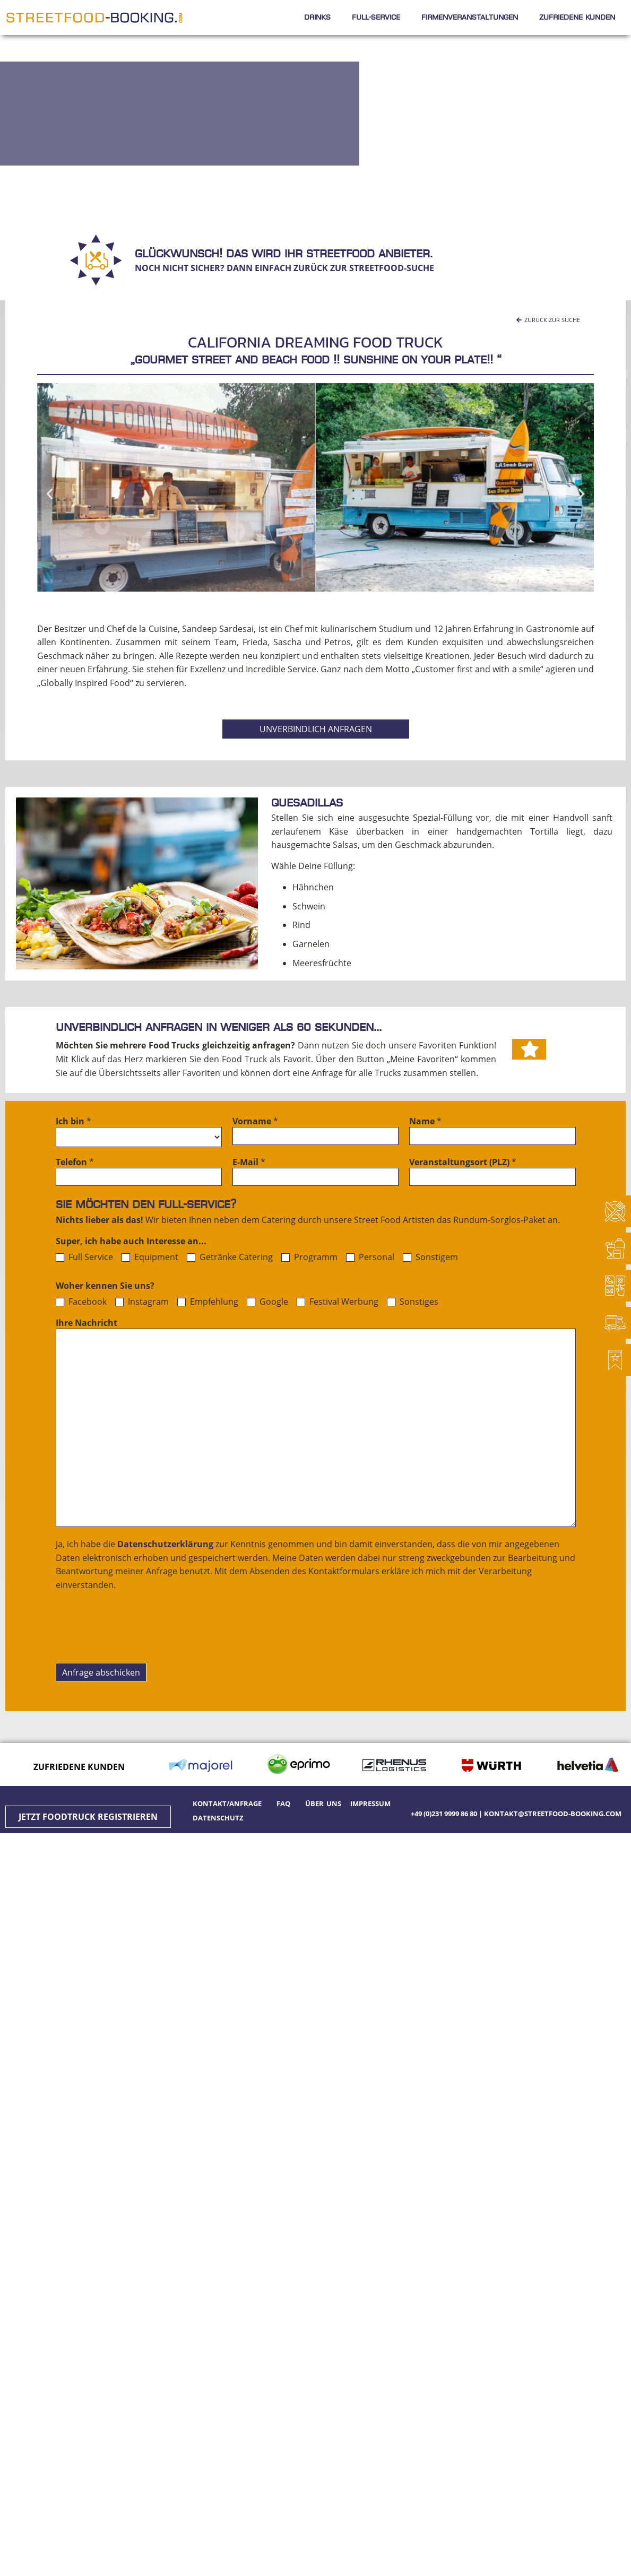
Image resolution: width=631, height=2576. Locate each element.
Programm (309, 1257)
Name (425, 1122)
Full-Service (376, 17)
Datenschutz (218, 1818)
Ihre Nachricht (86, 1324)
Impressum (370, 1803)
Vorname (255, 1122)
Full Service (84, 1257)
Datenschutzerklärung (165, 1544)
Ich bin (73, 1122)
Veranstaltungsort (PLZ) (462, 1163)
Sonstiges (412, 1301)
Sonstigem (430, 1257)
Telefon (75, 1163)
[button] (548, 319)
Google (267, 1301)
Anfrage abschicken (101, 1672)
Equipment (150, 1257)
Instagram (142, 1301)
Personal (370, 1257)
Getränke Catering (230, 1257)
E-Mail (248, 1163)
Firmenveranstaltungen (469, 17)
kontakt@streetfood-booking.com (552, 1813)
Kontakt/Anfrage (229, 1803)
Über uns (323, 1803)
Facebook (81, 1301)
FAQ (283, 1803)
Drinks (317, 17)
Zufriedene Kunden (577, 17)
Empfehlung (207, 1301)
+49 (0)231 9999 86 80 (444, 1813)
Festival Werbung (337, 1301)
